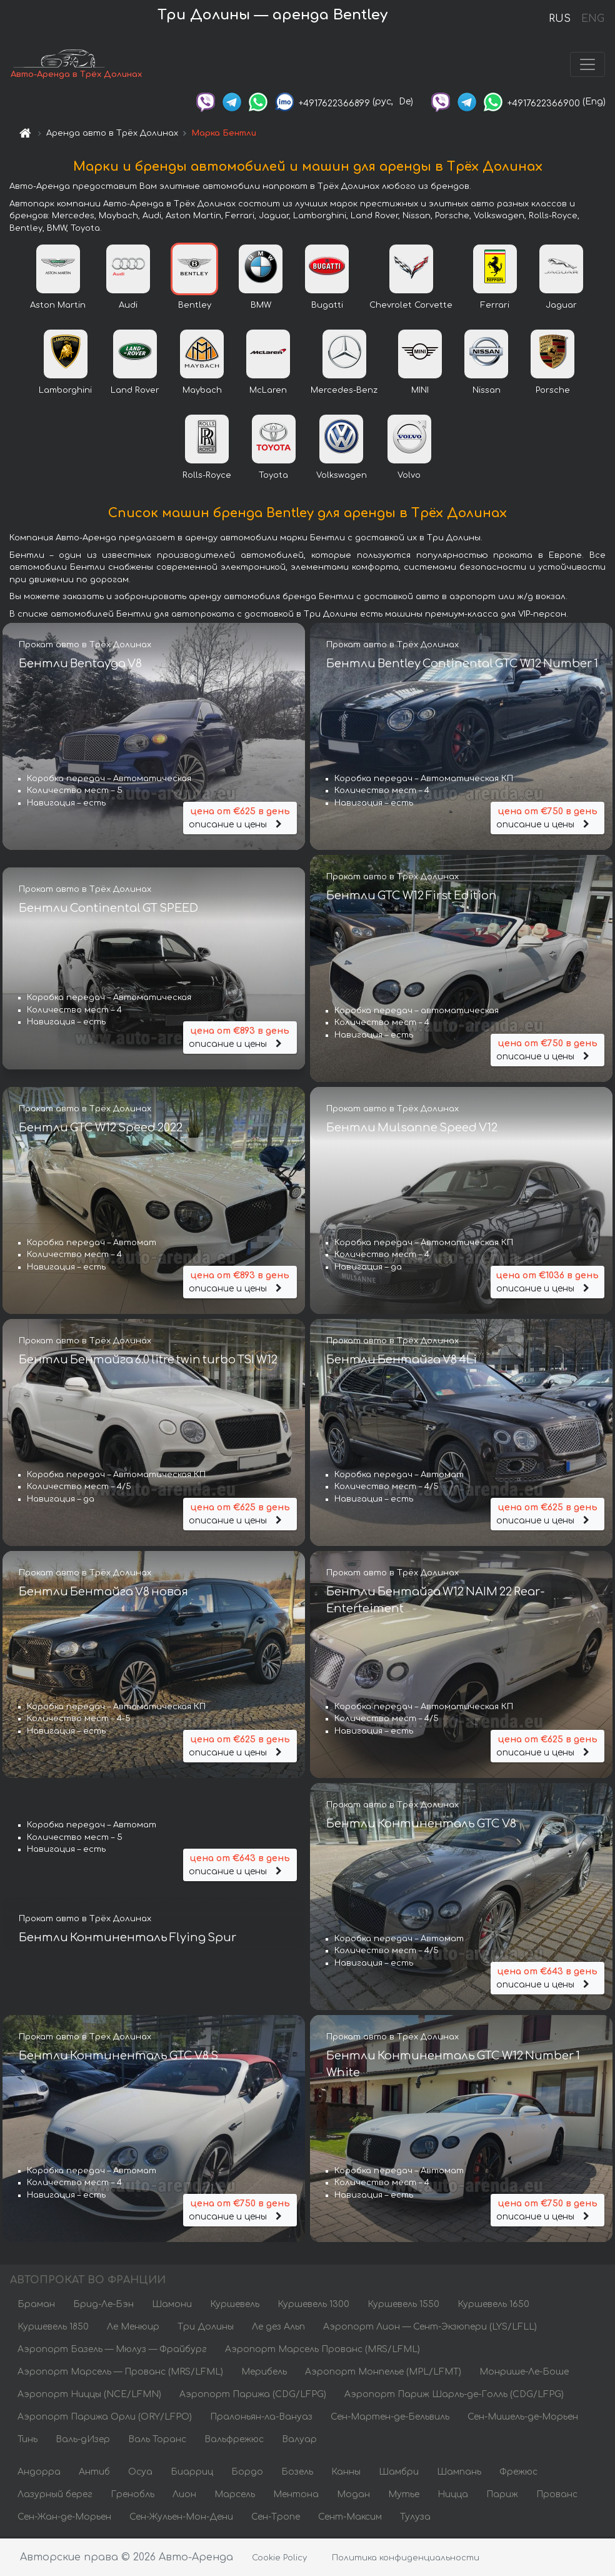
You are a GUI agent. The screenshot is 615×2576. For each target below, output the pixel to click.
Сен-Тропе (275, 2518)
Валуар (299, 2440)
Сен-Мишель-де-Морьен (523, 2418)
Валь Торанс (157, 2440)
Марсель (234, 2495)
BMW (261, 306)
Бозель (297, 2473)
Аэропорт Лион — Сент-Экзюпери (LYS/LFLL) (430, 2328)
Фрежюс (518, 2473)
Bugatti (327, 306)
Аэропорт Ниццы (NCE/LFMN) (89, 2395)
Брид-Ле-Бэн (103, 2305)
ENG (592, 18)
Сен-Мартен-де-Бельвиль (390, 2418)
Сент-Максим (350, 2518)
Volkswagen (341, 476)
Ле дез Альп (278, 2328)
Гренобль (132, 2495)
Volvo (409, 476)
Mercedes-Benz (344, 391)
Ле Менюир (133, 2328)
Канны (346, 2473)
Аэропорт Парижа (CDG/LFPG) (252, 2395)
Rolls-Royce (206, 476)
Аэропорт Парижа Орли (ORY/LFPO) (105, 2418)
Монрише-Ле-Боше (524, 2373)
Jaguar (561, 306)
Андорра (39, 2473)
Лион (184, 2495)
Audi (128, 306)
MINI (420, 391)
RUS (560, 18)
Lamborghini (65, 391)
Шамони (172, 2305)
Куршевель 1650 (493, 2305)
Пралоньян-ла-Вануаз (261, 2418)
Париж (502, 2495)
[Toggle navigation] (587, 65)
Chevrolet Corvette (410, 306)
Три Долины (206, 2328)
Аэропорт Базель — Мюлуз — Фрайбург (112, 2350)
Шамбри (399, 2473)
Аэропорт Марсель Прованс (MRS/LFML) (322, 2350)
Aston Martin (58, 306)
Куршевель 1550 (403, 2305)
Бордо (247, 2473)
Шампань (459, 2473)
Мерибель (264, 2373)
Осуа (140, 2473)
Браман (36, 2305)
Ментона (296, 2495)
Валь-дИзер (83, 2440)
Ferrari (495, 306)
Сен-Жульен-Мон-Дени (181, 2518)
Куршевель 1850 (53, 2328)
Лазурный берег (55, 2495)
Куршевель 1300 (313, 2305)
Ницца (453, 2495)
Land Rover (135, 391)
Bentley (194, 306)
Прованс (557, 2495)
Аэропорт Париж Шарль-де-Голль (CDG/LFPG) (454, 2395)
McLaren (268, 391)
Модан (353, 2495)
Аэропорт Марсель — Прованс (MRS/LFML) (120, 2373)
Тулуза (415, 2518)
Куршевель (234, 2305)
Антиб (94, 2473)
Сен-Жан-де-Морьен (64, 2518)
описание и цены (240, 818)
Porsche (553, 391)
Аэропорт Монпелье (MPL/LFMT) (383, 2373)
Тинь (28, 2440)
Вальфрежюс (234, 2440)
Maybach (202, 391)
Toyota (273, 476)
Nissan (486, 391)
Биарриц (192, 2473)
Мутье (403, 2495)
